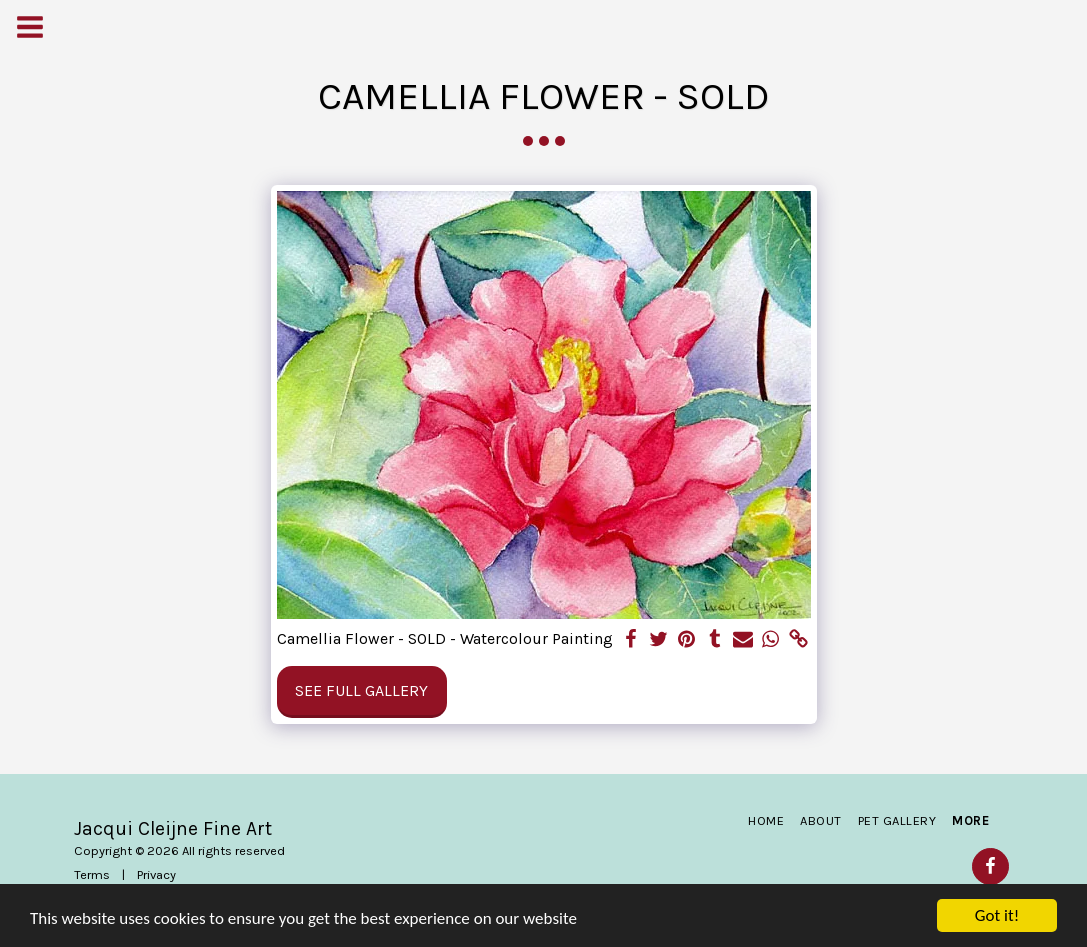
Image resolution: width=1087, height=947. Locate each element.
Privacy (156, 874)
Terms (92, 874)
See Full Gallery (361, 690)
